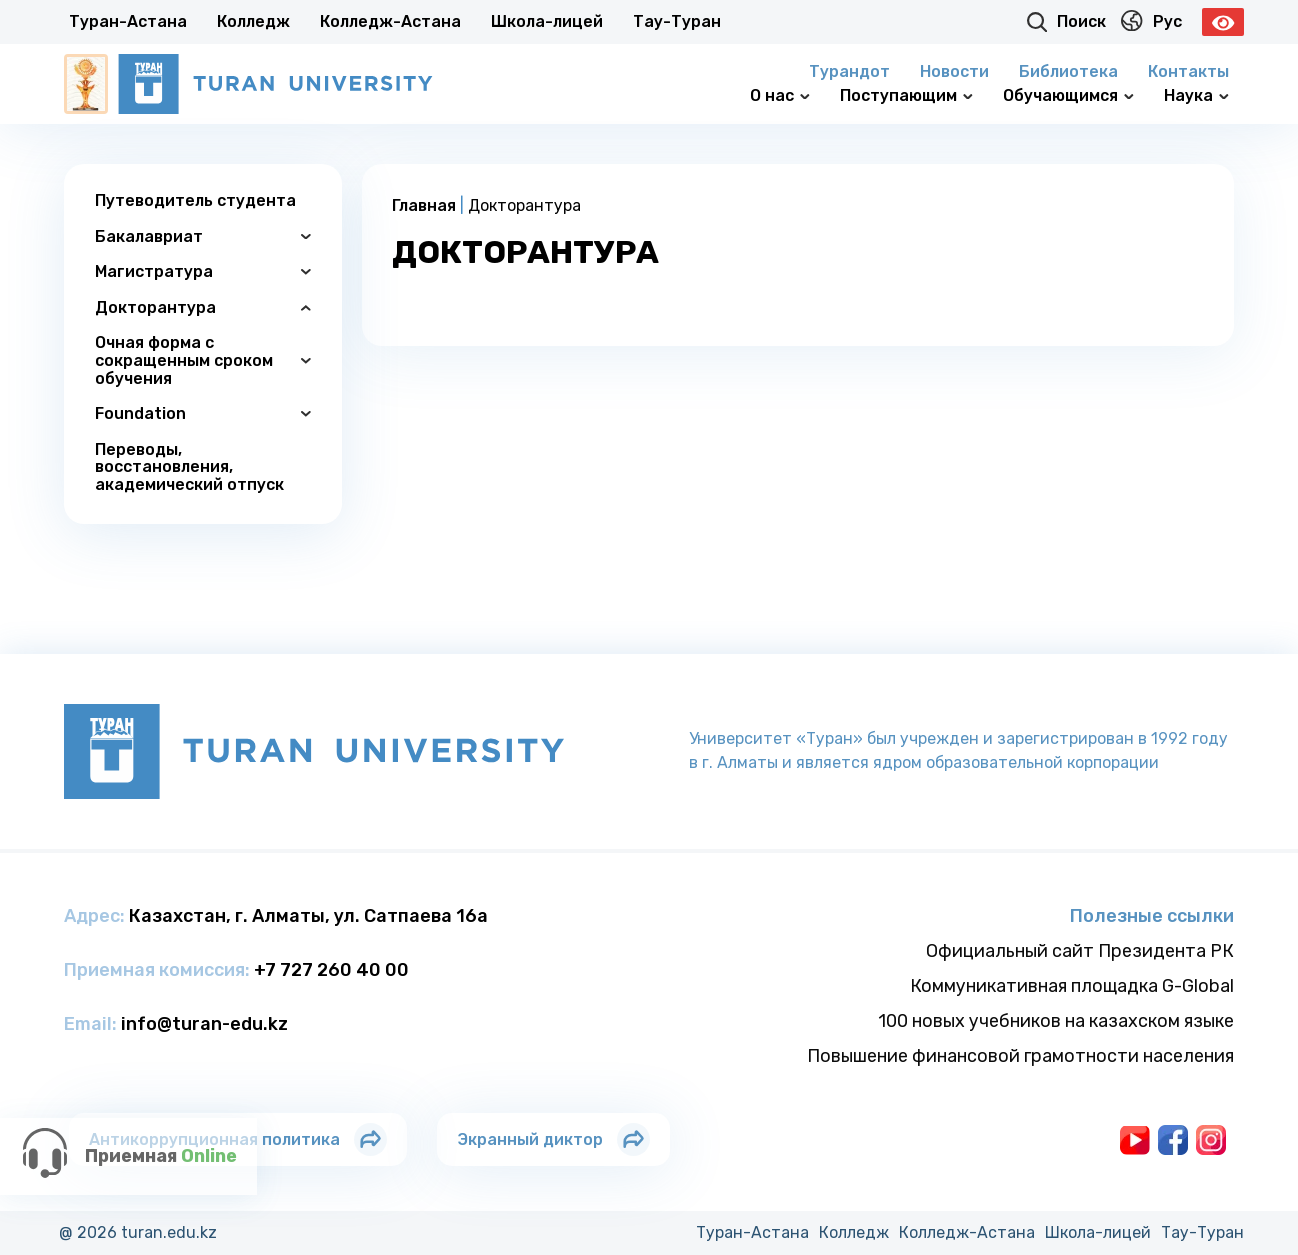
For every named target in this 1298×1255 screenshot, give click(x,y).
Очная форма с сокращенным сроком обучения (203, 360)
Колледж (253, 21)
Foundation (203, 413)
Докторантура (203, 307)
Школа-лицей (547, 21)
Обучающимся (1068, 95)
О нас (780, 95)
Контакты (1188, 71)
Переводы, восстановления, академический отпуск (189, 467)
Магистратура (203, 271)
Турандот (849, 71)
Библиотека (1068, 71)
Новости (954, 71)
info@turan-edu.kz (204, 1024)
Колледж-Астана (390, 21)
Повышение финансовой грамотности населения (1020, 1056)
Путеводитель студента (195, 200)
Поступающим (906, 95)
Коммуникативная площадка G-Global (1072, 986)
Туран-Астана (128, 21)
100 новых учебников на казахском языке (1056, 1021)
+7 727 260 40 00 (331, 970)
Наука (1196, 95)
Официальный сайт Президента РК (1080, 951)
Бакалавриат (203, 236)
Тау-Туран (677, 21)
